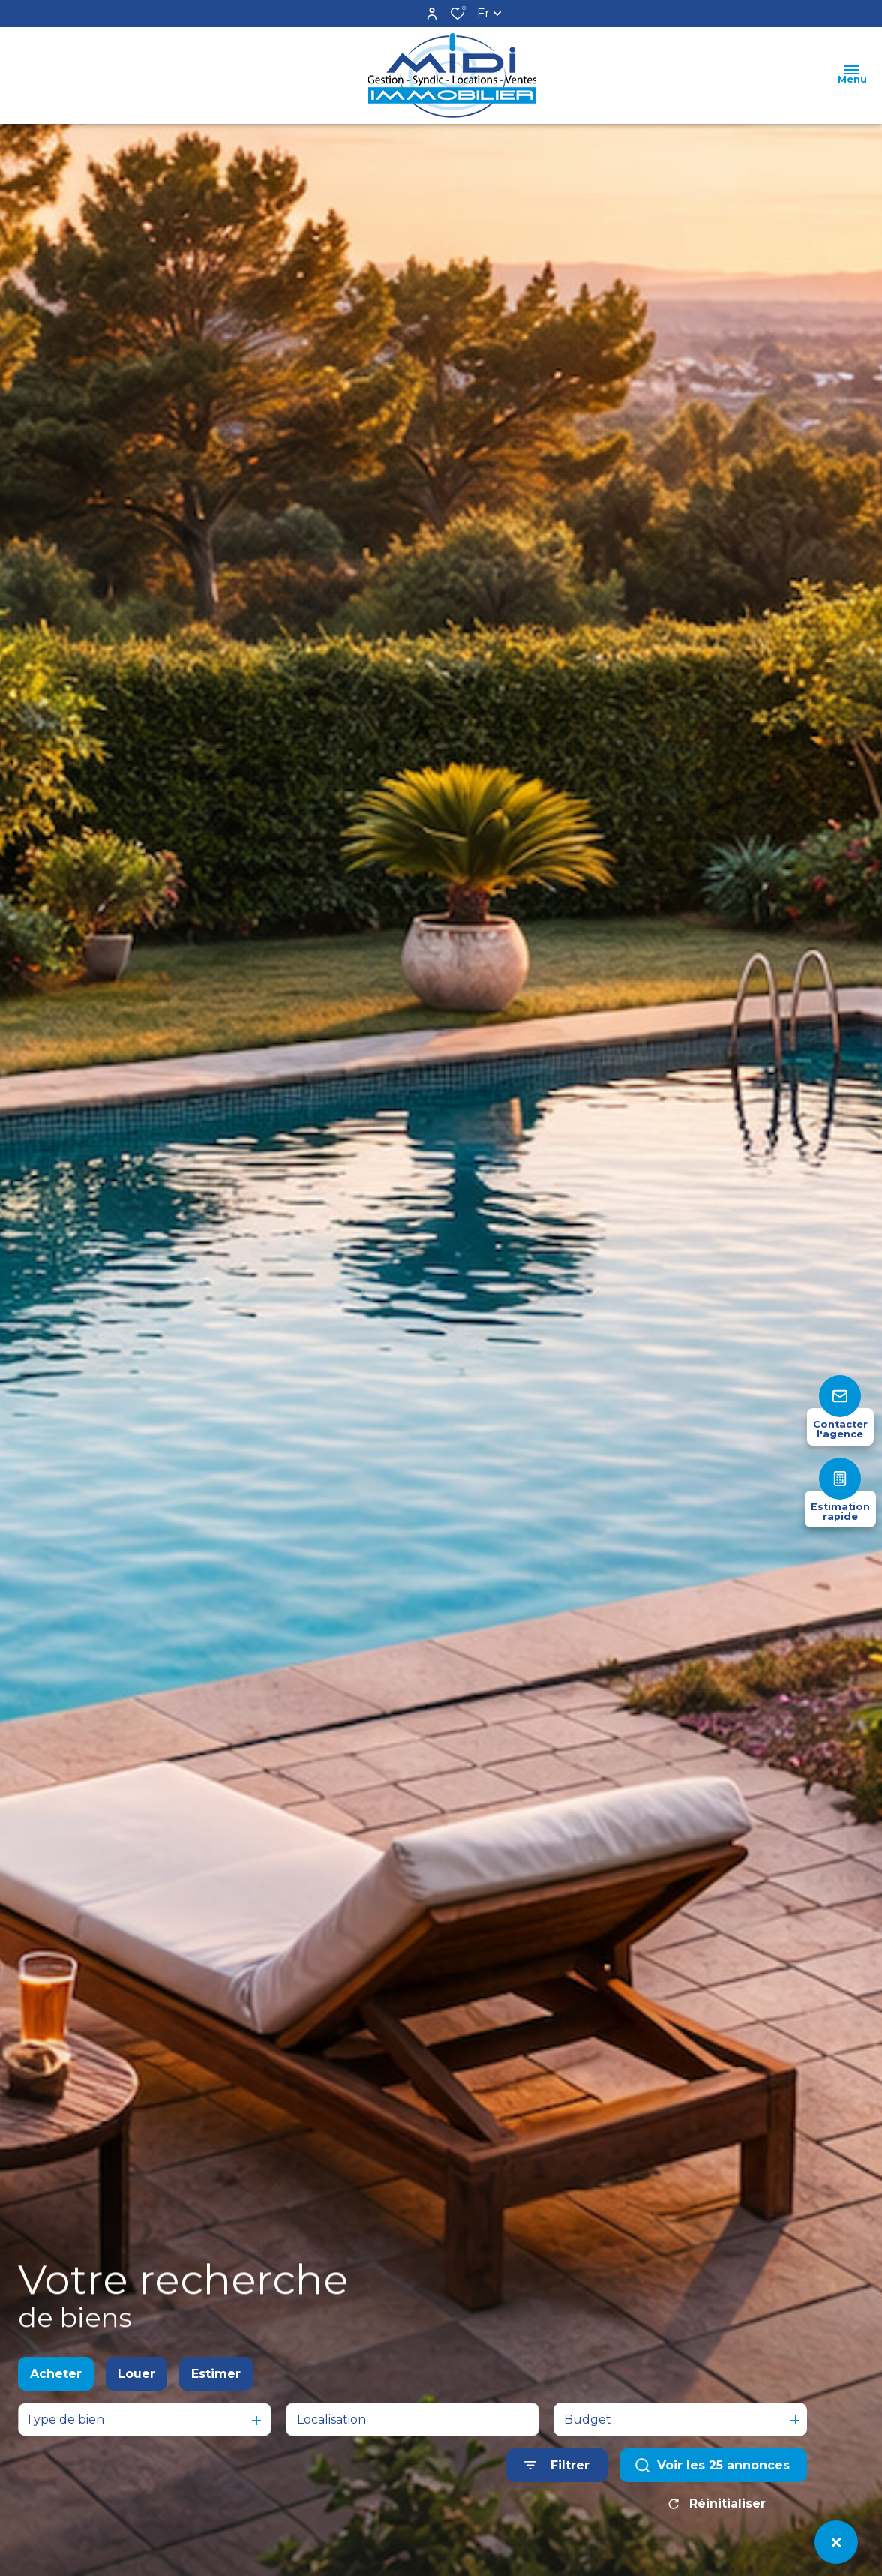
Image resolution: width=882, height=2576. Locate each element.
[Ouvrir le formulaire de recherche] (557, 2485)
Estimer (216, 2392)
